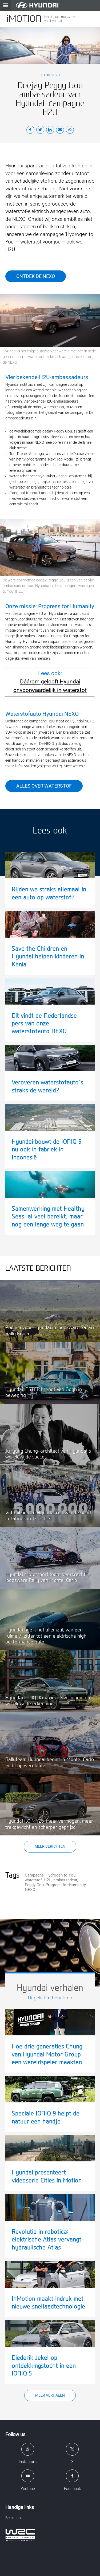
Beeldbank (14, 2518)
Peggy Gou (34, 1884)
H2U (47, 1880)
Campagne (34, 1875)
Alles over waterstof (44, 786)
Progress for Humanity (66, 1884)
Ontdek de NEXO (35, 276)
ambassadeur (65, 1880)
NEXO (30, 1889)
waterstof (33, 1880)
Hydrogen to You (60, 1875)
